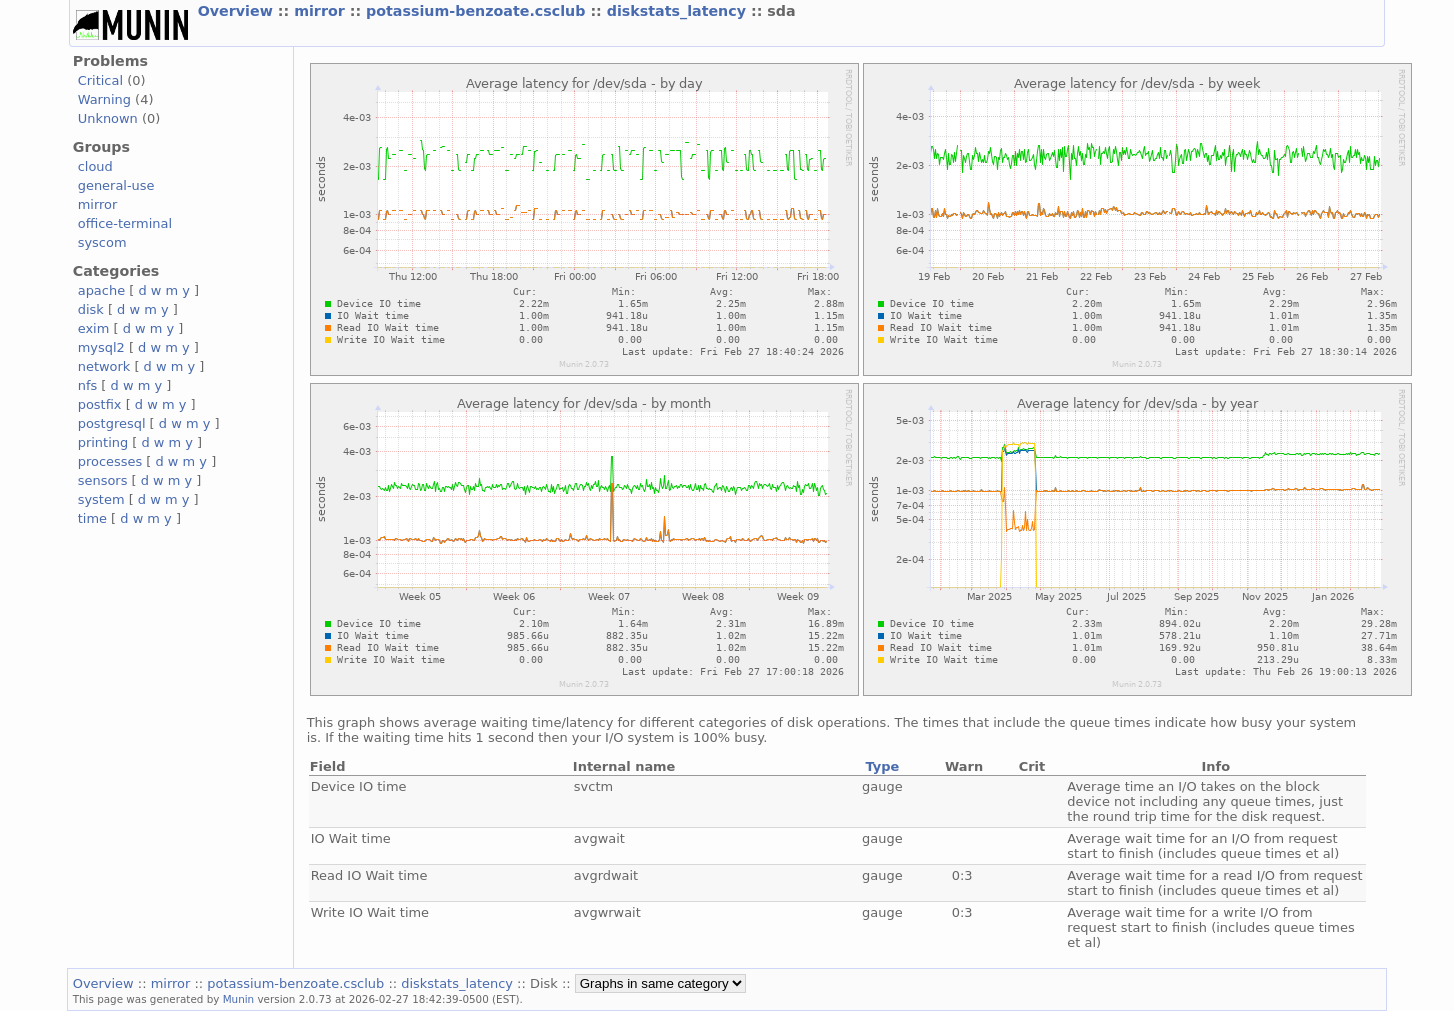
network (104, 366)
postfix (100, 404)
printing (103, 442)
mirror (322, 11)
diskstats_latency (679, 11)
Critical (100, 80)
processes (110, 461)
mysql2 (101, 347)
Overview (238, 11)
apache (101, 290)
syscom (102, 242)
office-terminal (125, 223)
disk (91, 309)
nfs (88, 385)
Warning (104, 99)
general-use (116, 185)
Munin (239, 999)
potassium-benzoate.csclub (478, 11)
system (101, 499)
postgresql (112, 423)
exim (94, 328)
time (92, 518)
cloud (95, 166)
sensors (103, 480)
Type (882, 766)
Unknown (108, 118)
